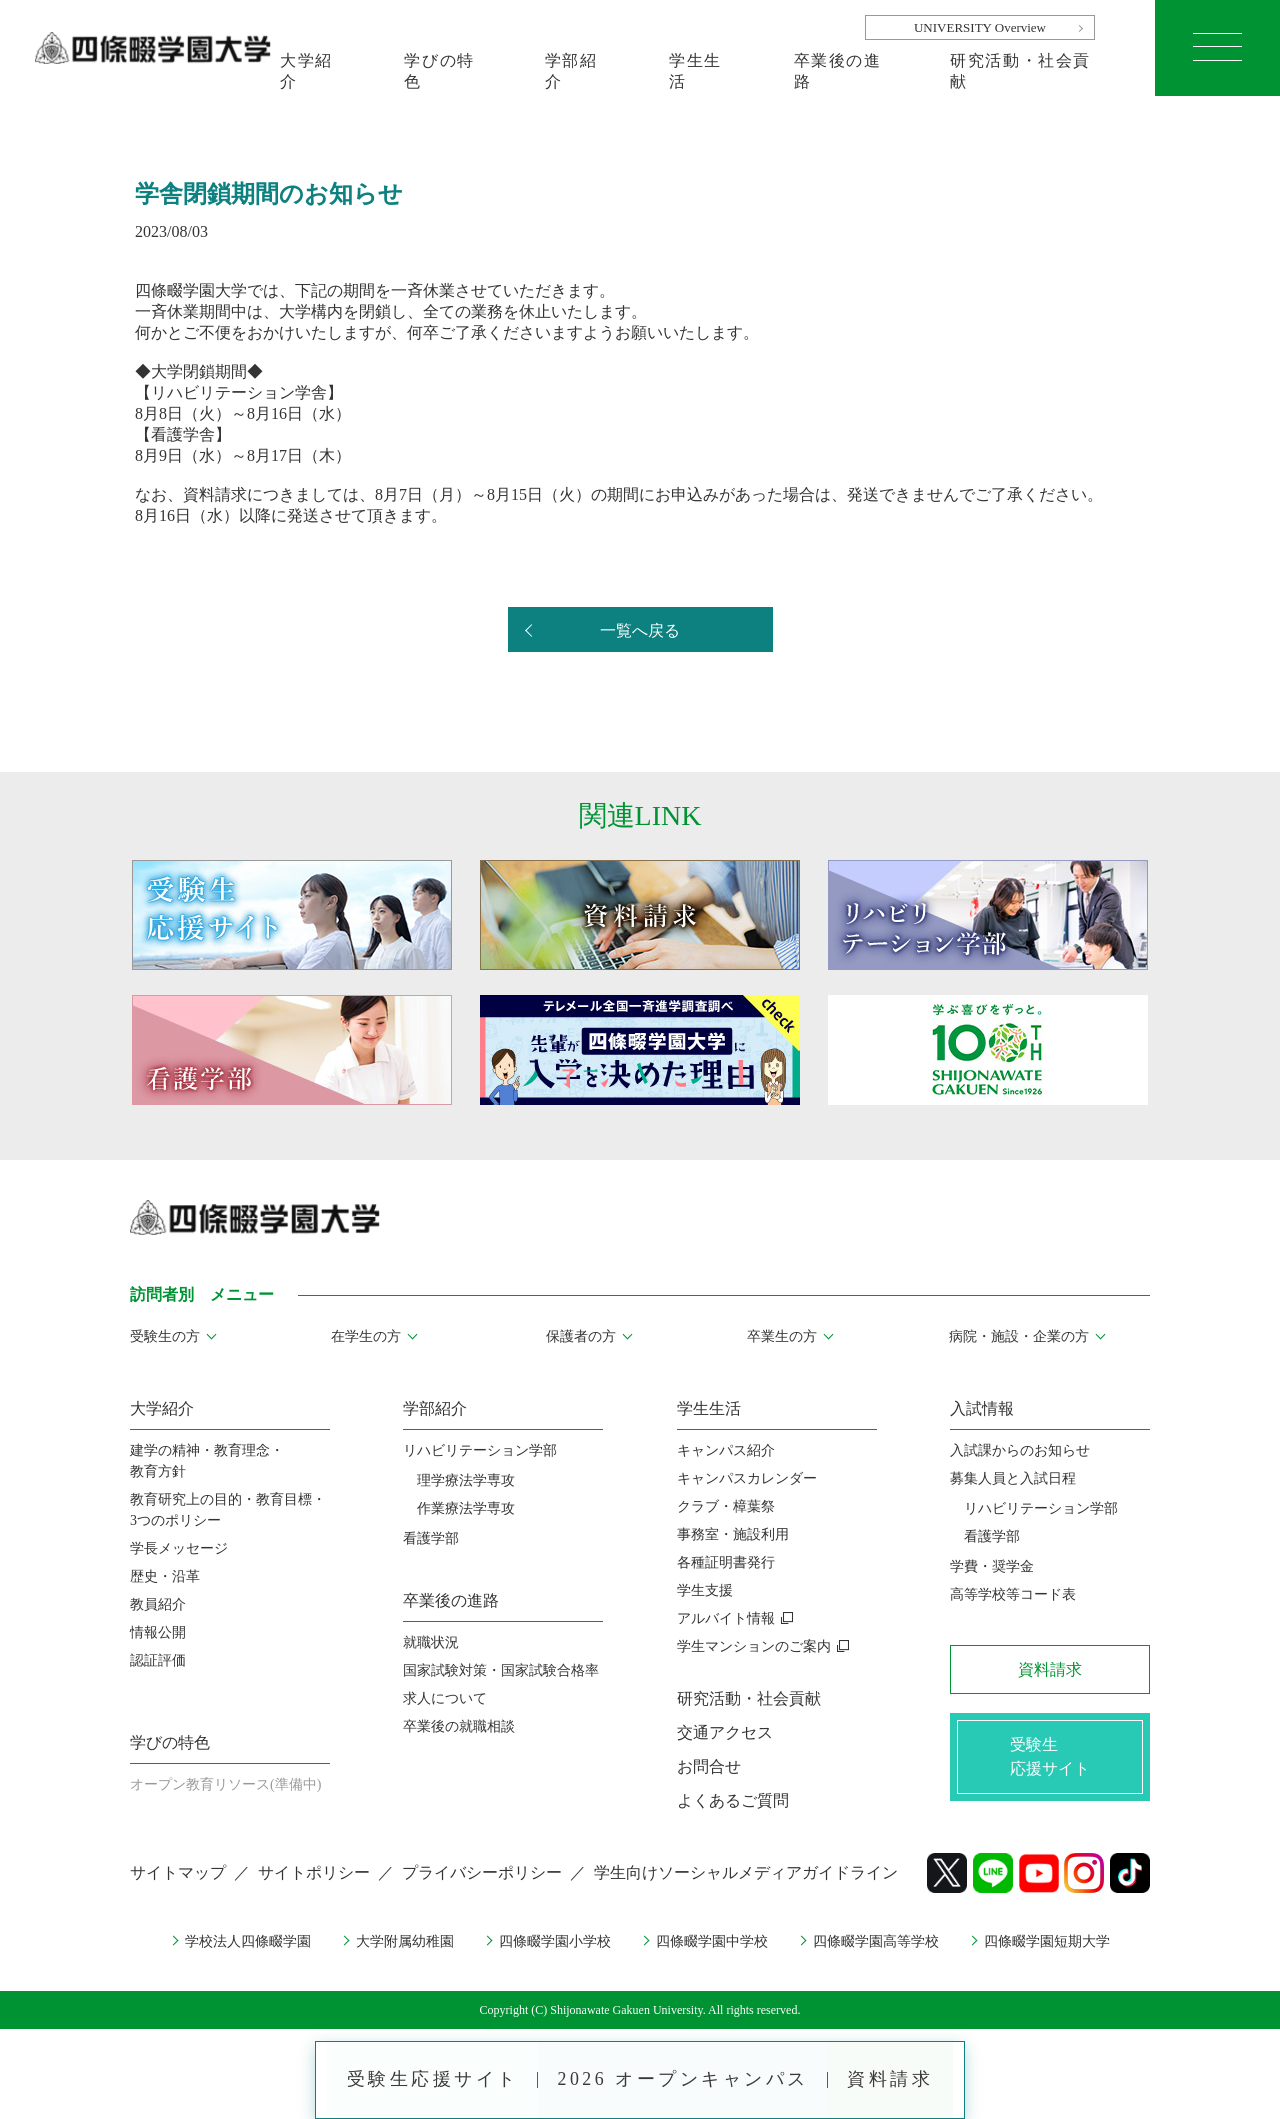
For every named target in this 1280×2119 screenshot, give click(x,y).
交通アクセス (725, 1732)
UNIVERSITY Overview (980, 27)
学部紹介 (571, 71)
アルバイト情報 (726, 1618)
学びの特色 (439, 71)
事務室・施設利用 (733, 1534)
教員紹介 (158, 1604)
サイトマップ (178, 1872)
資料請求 (893, 2079)
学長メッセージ (179, 1548)
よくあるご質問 (733, 1800)
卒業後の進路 (838, 71)
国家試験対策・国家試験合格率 (501, 1670)
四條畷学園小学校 (555, 1941)
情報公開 (158, 1632)
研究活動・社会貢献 (1020, 71)
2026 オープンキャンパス (683, 2079)
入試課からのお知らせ (1020, 1450)
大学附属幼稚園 (405, 1941)
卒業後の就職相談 (459, 1726)
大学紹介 (306, 71)
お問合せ (709, 1766)
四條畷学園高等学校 (876, 1941)
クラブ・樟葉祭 (726, 1506)
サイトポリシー (314, 1872)
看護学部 (431, 1538)
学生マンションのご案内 (754, 1646)
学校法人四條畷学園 (248, 1941)
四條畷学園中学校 (712, 1941)
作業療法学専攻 (466, 1508)
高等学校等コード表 (1013, 1594)
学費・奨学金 (992, 1566)
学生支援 (705, 1590)
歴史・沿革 (165, 1576)
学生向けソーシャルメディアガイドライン (746, 1872)
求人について (445, 1698)
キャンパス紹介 (726, 1450)
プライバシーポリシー (482, 1872)
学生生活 (695, 71)
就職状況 (431, 1642)
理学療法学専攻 (466, 1480)
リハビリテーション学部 (480, 1450)
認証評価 (158, 1660)
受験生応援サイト (430, 2079)
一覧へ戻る (640, 630)
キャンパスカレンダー (747, 1478)
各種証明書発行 (726, 1562)
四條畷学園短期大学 (1047, 1941)
